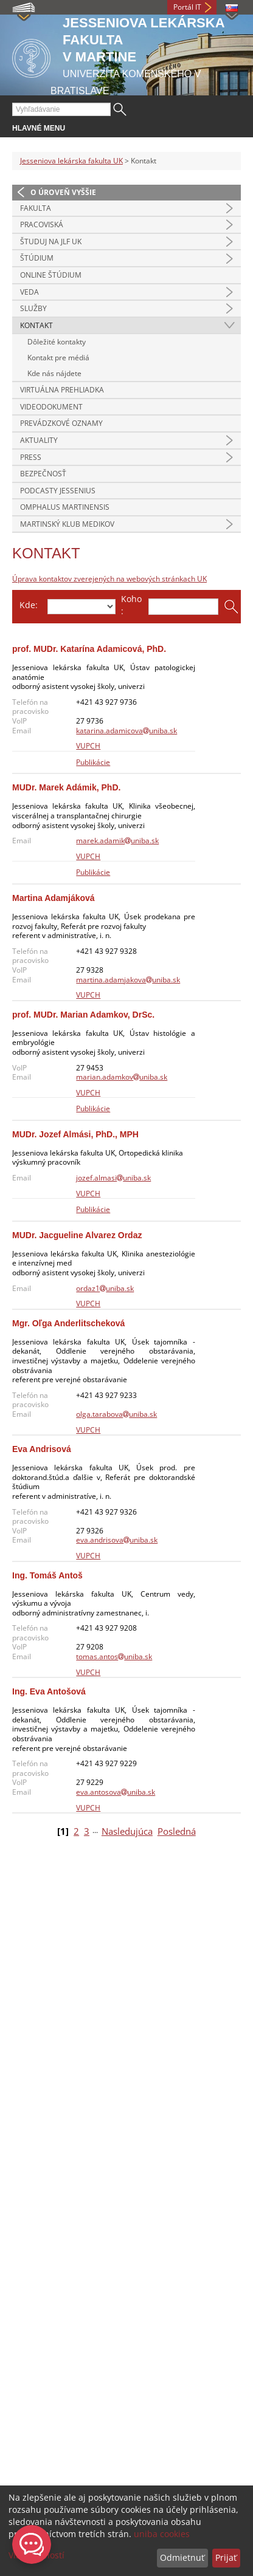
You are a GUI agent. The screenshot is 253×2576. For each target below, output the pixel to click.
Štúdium (37, 258)
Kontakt (36, 325)
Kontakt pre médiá (58, 357)
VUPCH (88, 746)
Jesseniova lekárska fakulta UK (71, 161)
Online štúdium (50, 275)
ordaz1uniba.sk (105, 1288)
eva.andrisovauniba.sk (117, 1540)
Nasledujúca (127, 1831)
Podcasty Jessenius (57, 490)
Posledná (177, 1831)
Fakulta (35, 208)
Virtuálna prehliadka (62, 390)
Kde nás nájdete (54, 373)
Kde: (28, 605)
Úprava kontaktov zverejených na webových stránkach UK (109, 579)
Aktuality (39, 440)
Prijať (226, 2557)
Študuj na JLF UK (50, 241)
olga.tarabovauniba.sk (116, 1414)
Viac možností (36, 2555)
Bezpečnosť (43, 473)
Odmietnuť (182, 2557)
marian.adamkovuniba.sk (121, 1077)
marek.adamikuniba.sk (117, 840)
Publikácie (93, 762)
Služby (33, 308)
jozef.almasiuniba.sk (113, 1178)
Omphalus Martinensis (64, 507)
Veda (29, 292)
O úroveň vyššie (63, 192)
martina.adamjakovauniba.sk (128, 980)
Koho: (131, 605)
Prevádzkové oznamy (61, 423)
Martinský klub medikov (67, 524)
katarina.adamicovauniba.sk (126, 730)
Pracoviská (41, 224)
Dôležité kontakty (56, 342)
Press (30, 457)
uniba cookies (162, 2534)
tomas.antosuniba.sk (114, 1656)
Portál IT (187, 7)
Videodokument (51, 407)
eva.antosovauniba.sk (115, 1792)
